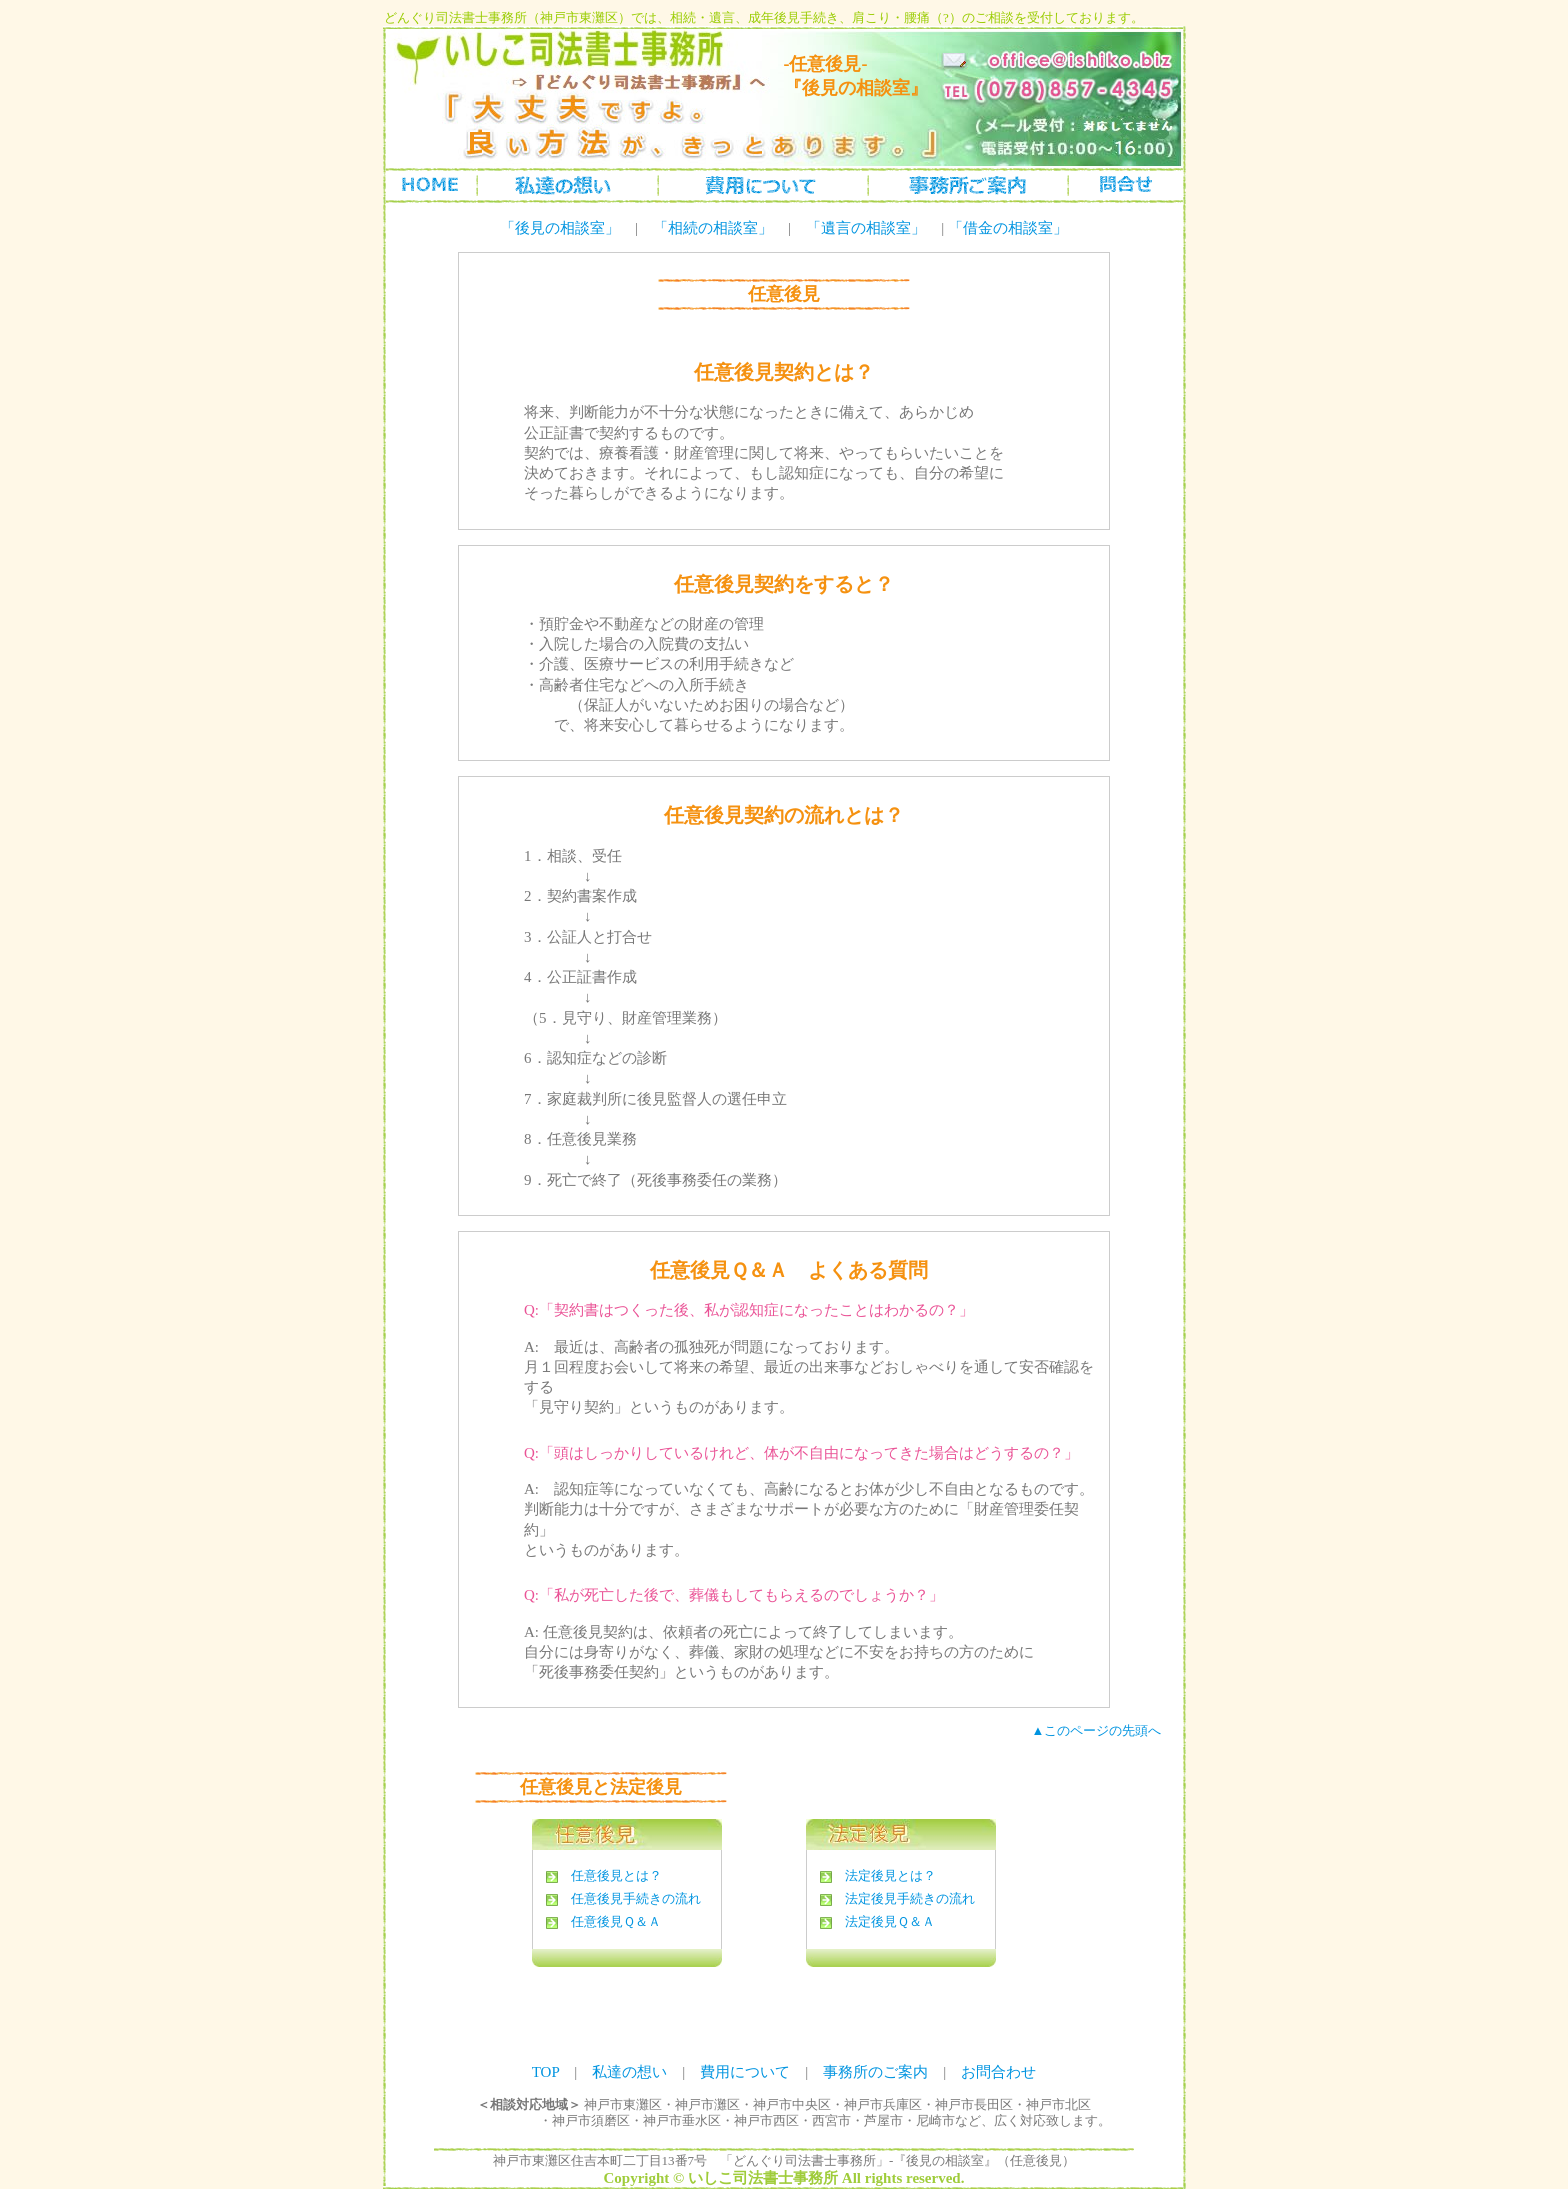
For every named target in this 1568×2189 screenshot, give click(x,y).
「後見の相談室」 (560, 228)
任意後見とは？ (616, 1875)
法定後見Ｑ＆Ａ (890, 1921)
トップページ (431, 184)
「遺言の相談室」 (866, 228)
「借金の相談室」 (1008, 228)
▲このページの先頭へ (1097, 1730)
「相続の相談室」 (713, 228)
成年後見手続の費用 (763, 184)
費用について (745, 2072)
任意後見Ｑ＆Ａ (616, 1921)
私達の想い (567, 184)
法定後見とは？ (890, 1875)
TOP (546, 2072)
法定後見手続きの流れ (910, 1898)
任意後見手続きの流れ (636, 1898)
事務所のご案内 (968, 184)
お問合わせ (1125, 184)
